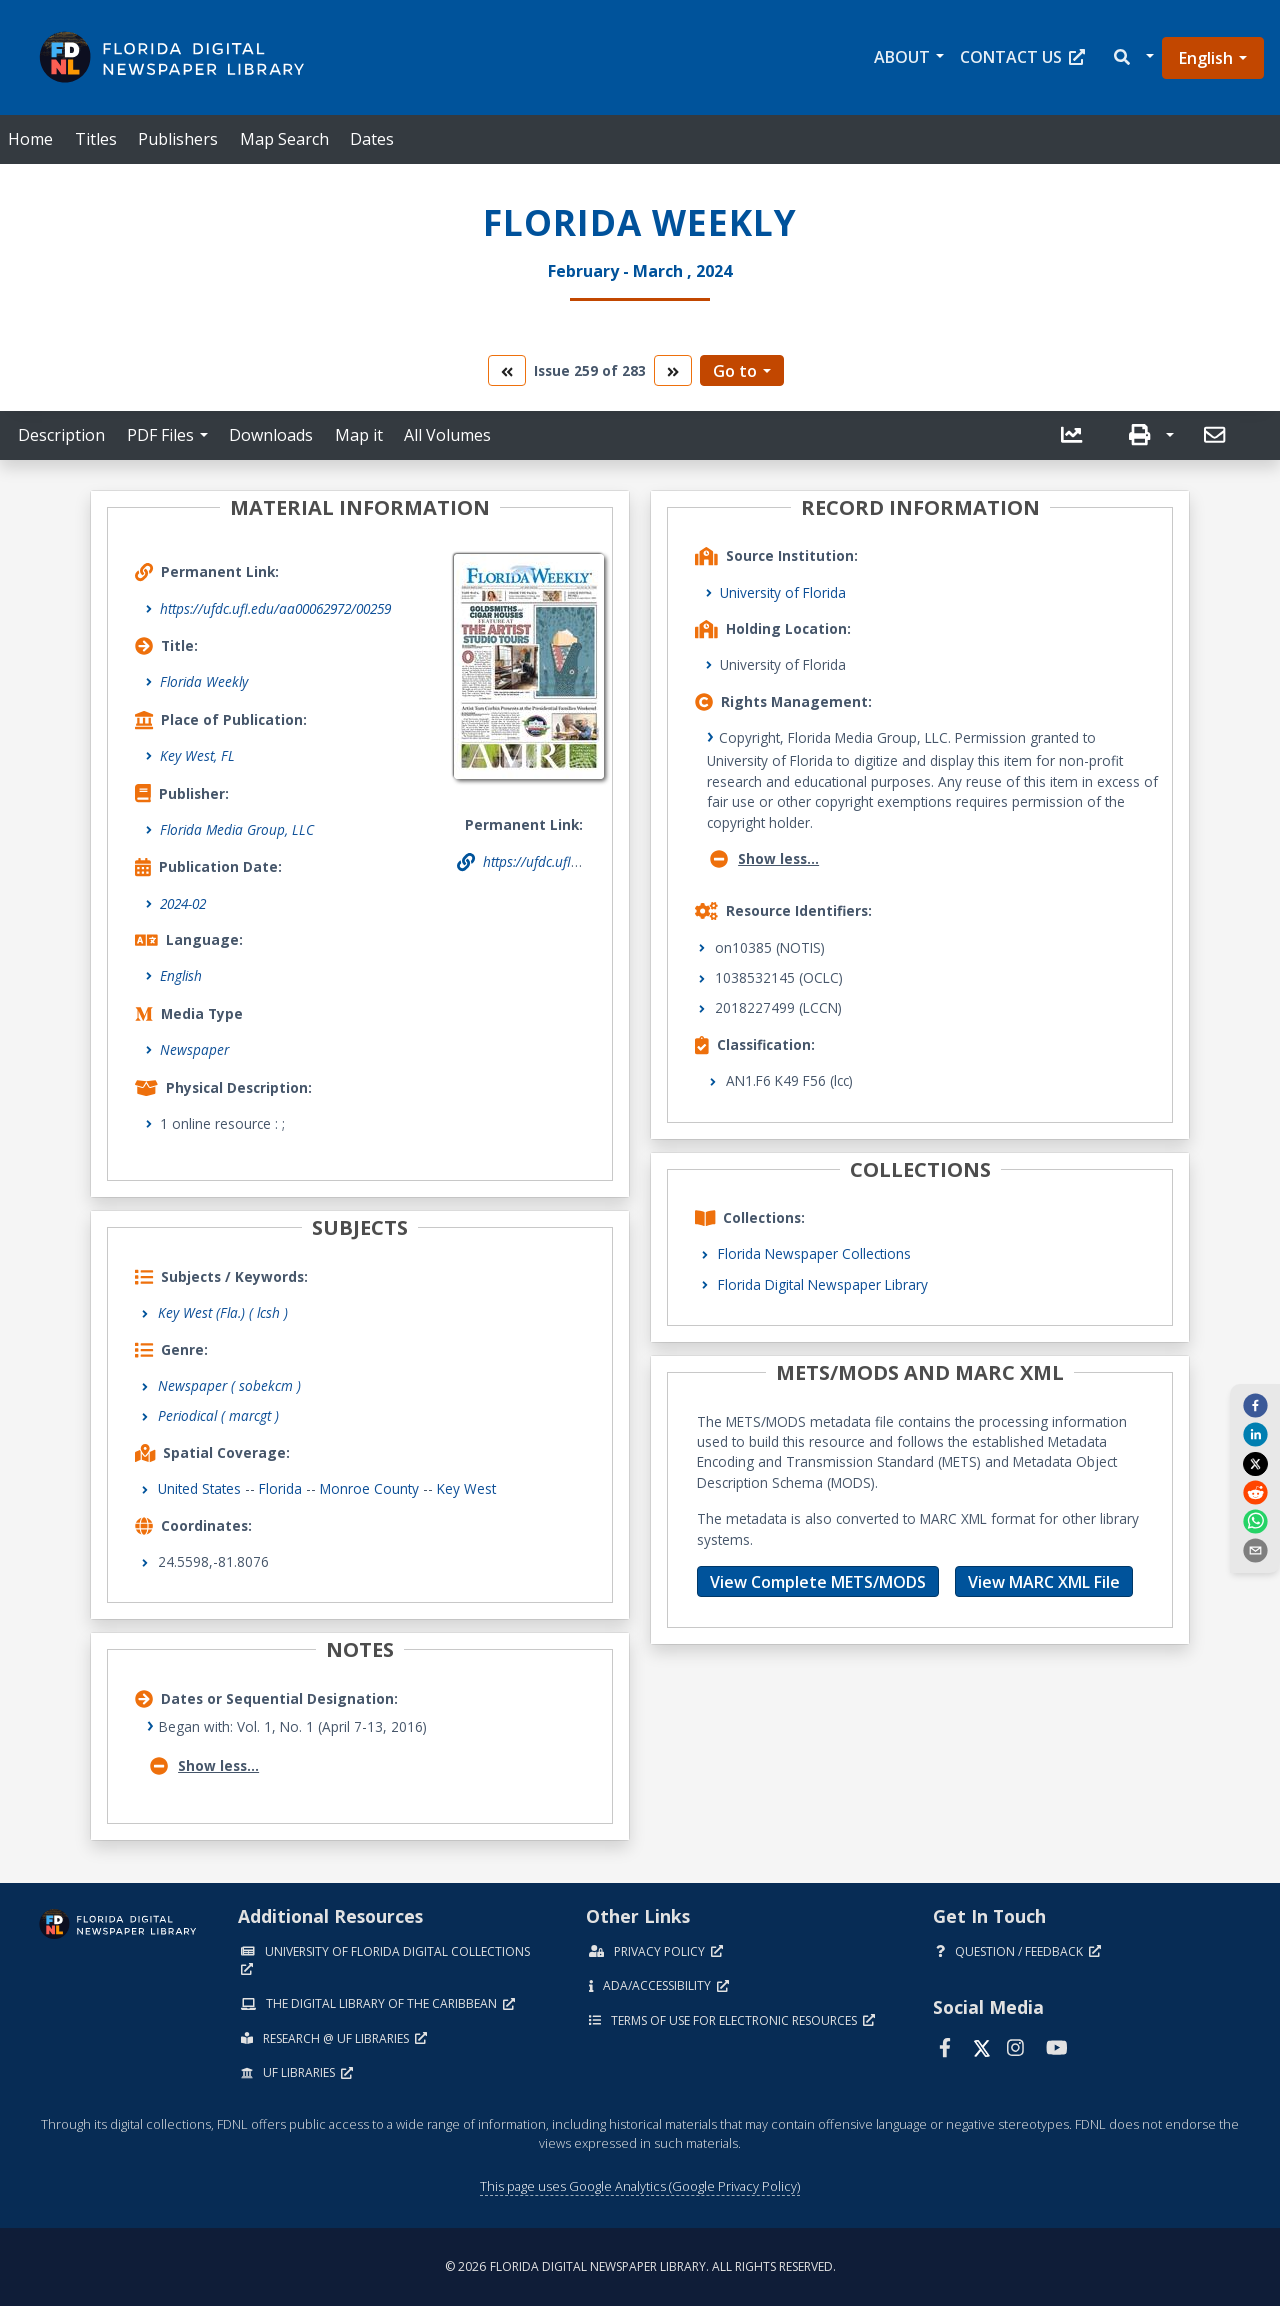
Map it (359, 435)
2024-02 (183, 903)
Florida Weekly (204, 681)
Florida (280, 1488)
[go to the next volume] (673, 370)
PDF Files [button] (160, 435)
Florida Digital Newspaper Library (823, 1284)
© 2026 (640, 2266)
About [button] (902, 57)
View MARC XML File (1044, 1582)
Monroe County (369, 1488)
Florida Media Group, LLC (237, 829)
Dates (372, 139)
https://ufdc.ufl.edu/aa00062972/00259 (275, 608)
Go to (735, 371)
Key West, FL (197, 755)
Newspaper (194, 1049)
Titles (96, 139)
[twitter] (1255, 1463)
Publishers (178, 139)
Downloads (271, 435)
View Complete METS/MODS (818, 1582)
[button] (1132, 57)
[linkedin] (1255, 1434)
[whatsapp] (1255, 1521)
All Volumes (447, 435)
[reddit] (1255, 1492)
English (1206, 58)
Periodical (218, 1415)
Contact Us (1022, 57)
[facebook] (1255, 1405)
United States (199, 1488)
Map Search (284, 139)
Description (61, 435)
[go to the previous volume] (507, 370)
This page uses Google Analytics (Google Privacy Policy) (640, 2186)
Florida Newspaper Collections (814, 1253)
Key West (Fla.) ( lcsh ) (223, 1312)
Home (30, 139)
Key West (466, 1488)
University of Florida (783, 592)
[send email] (1255, 1550)
